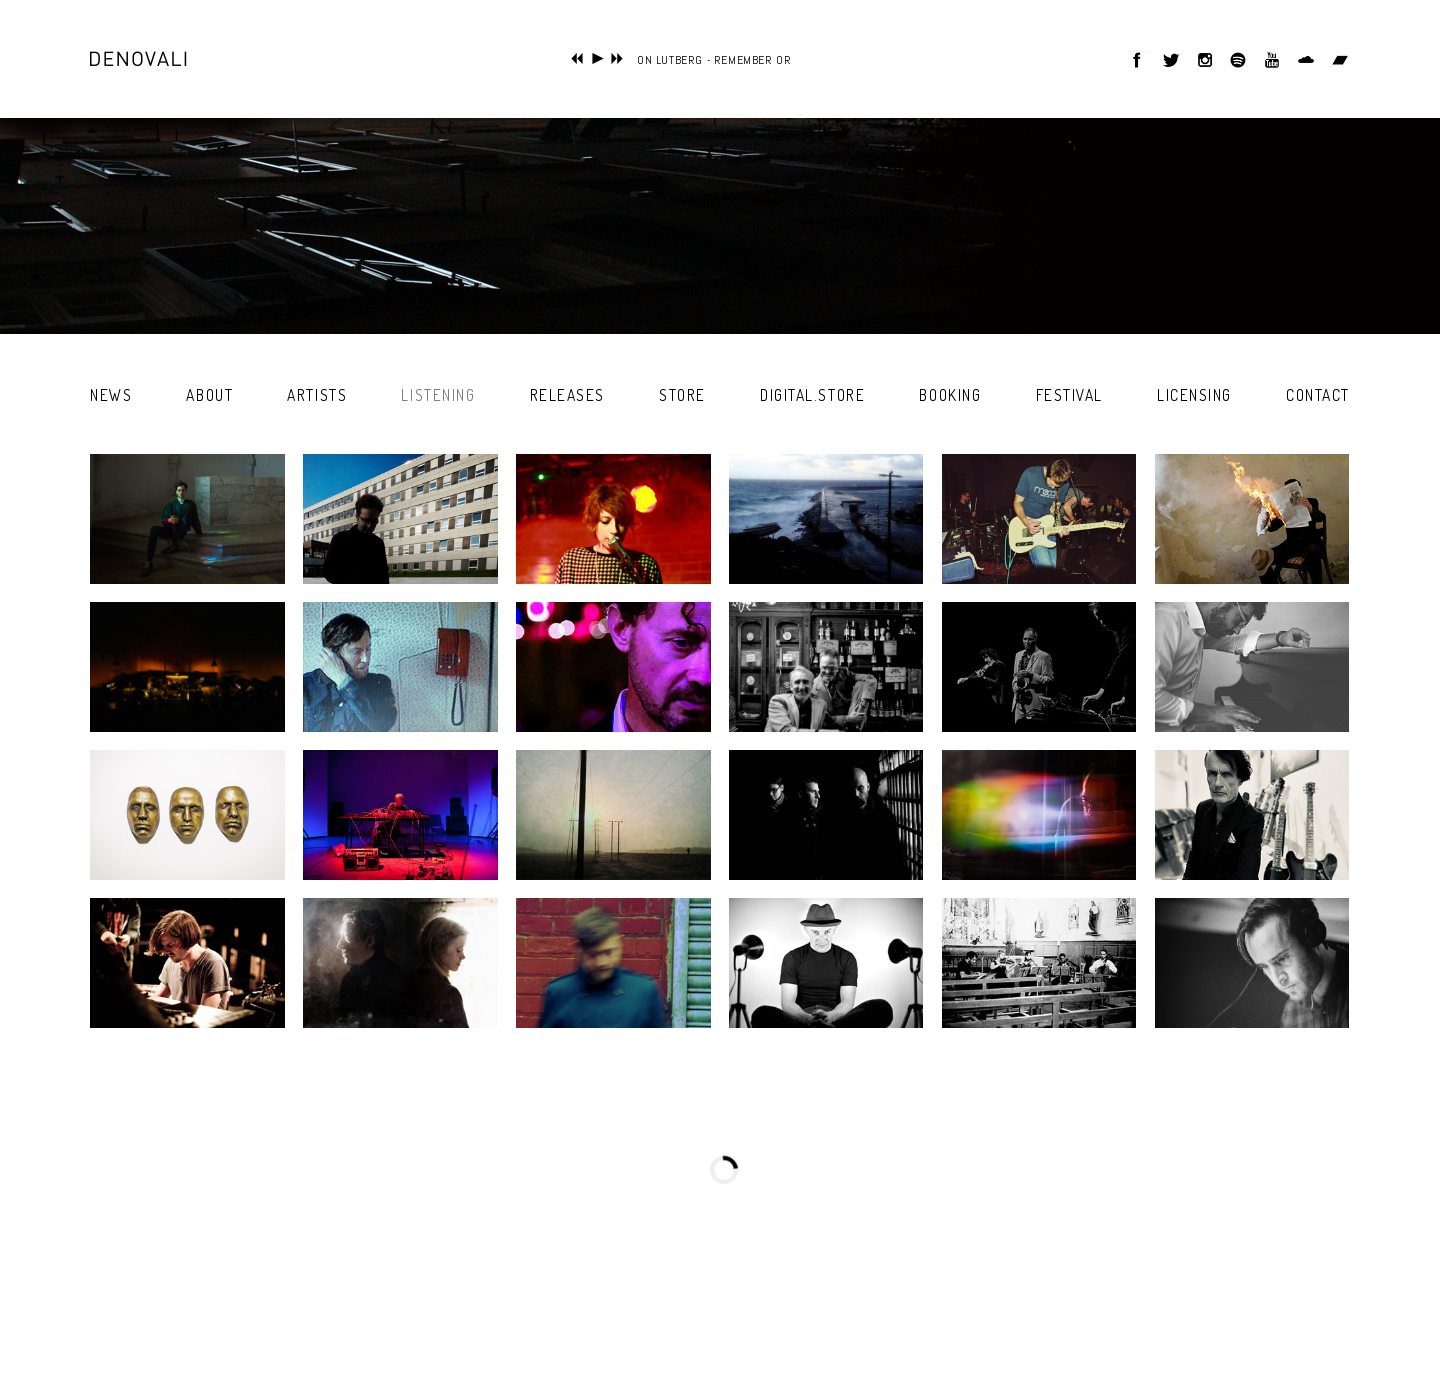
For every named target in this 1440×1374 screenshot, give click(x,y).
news (111, 395)
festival (1069, 395)
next (617, 58)
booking (950, 395)
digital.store (812, 395)
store (682, 395)
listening (438, 395)
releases (567, 395)
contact (1318, 395)
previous (577, 58)
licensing (1194, 395)
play (597, 58)
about (209, 395)
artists (317, 395)
